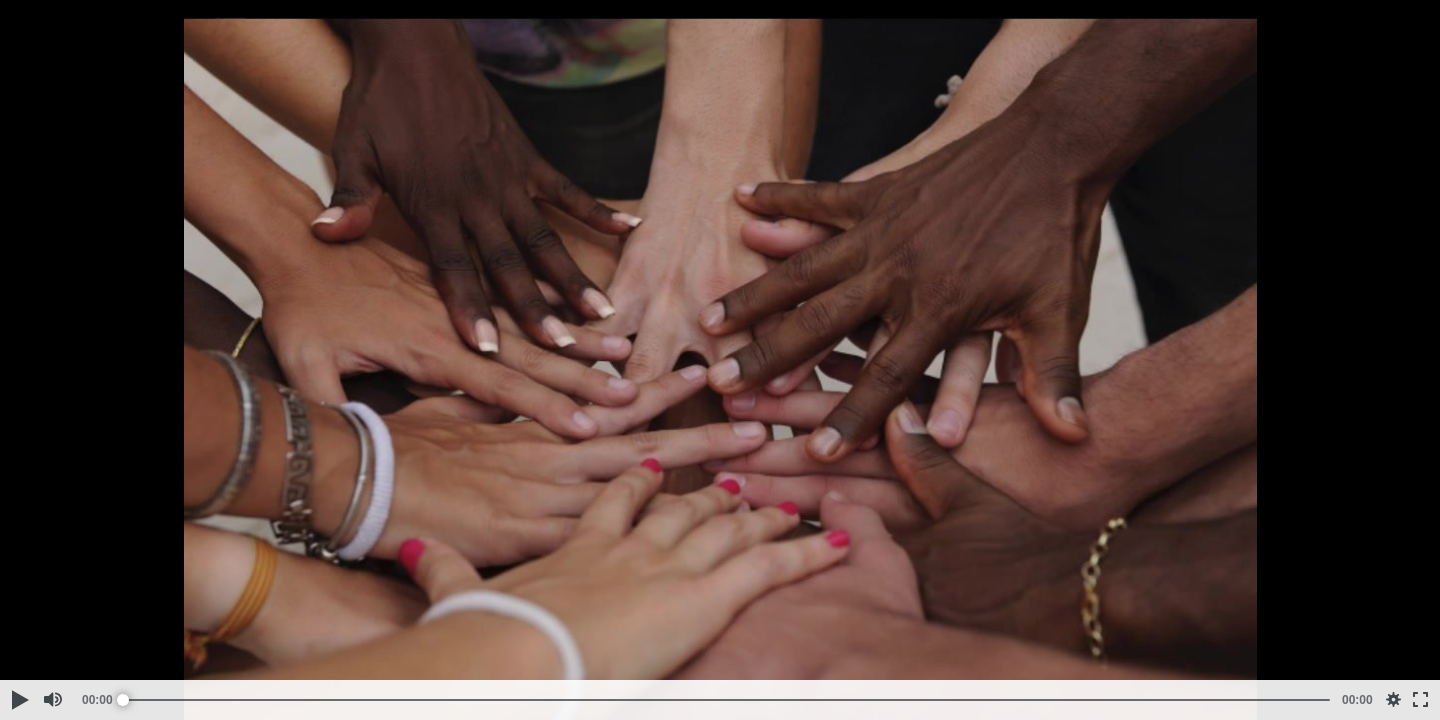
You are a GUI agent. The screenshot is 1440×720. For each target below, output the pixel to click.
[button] (19, 700)
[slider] (726, 700)
